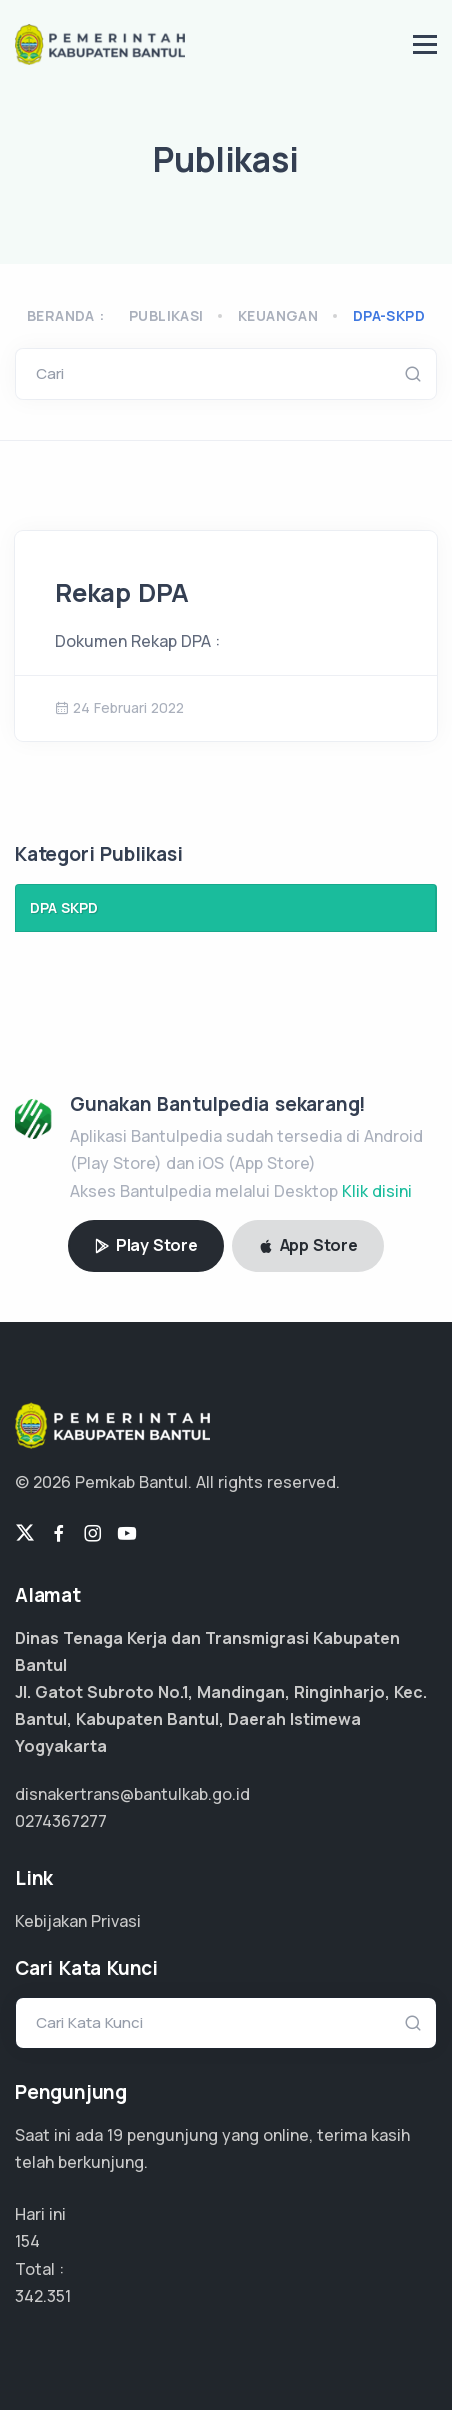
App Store (308, 1245)
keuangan (278, 315)
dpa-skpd (389, 315)
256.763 (45, 2296)
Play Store (146, 1245)
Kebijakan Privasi (78, 1921)
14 (115, 2135)
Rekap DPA (122, 592)
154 (27, 2241)
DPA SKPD (64, 907)
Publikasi (166, 315)
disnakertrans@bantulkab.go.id (132, 1794)
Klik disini (377, 1191)
